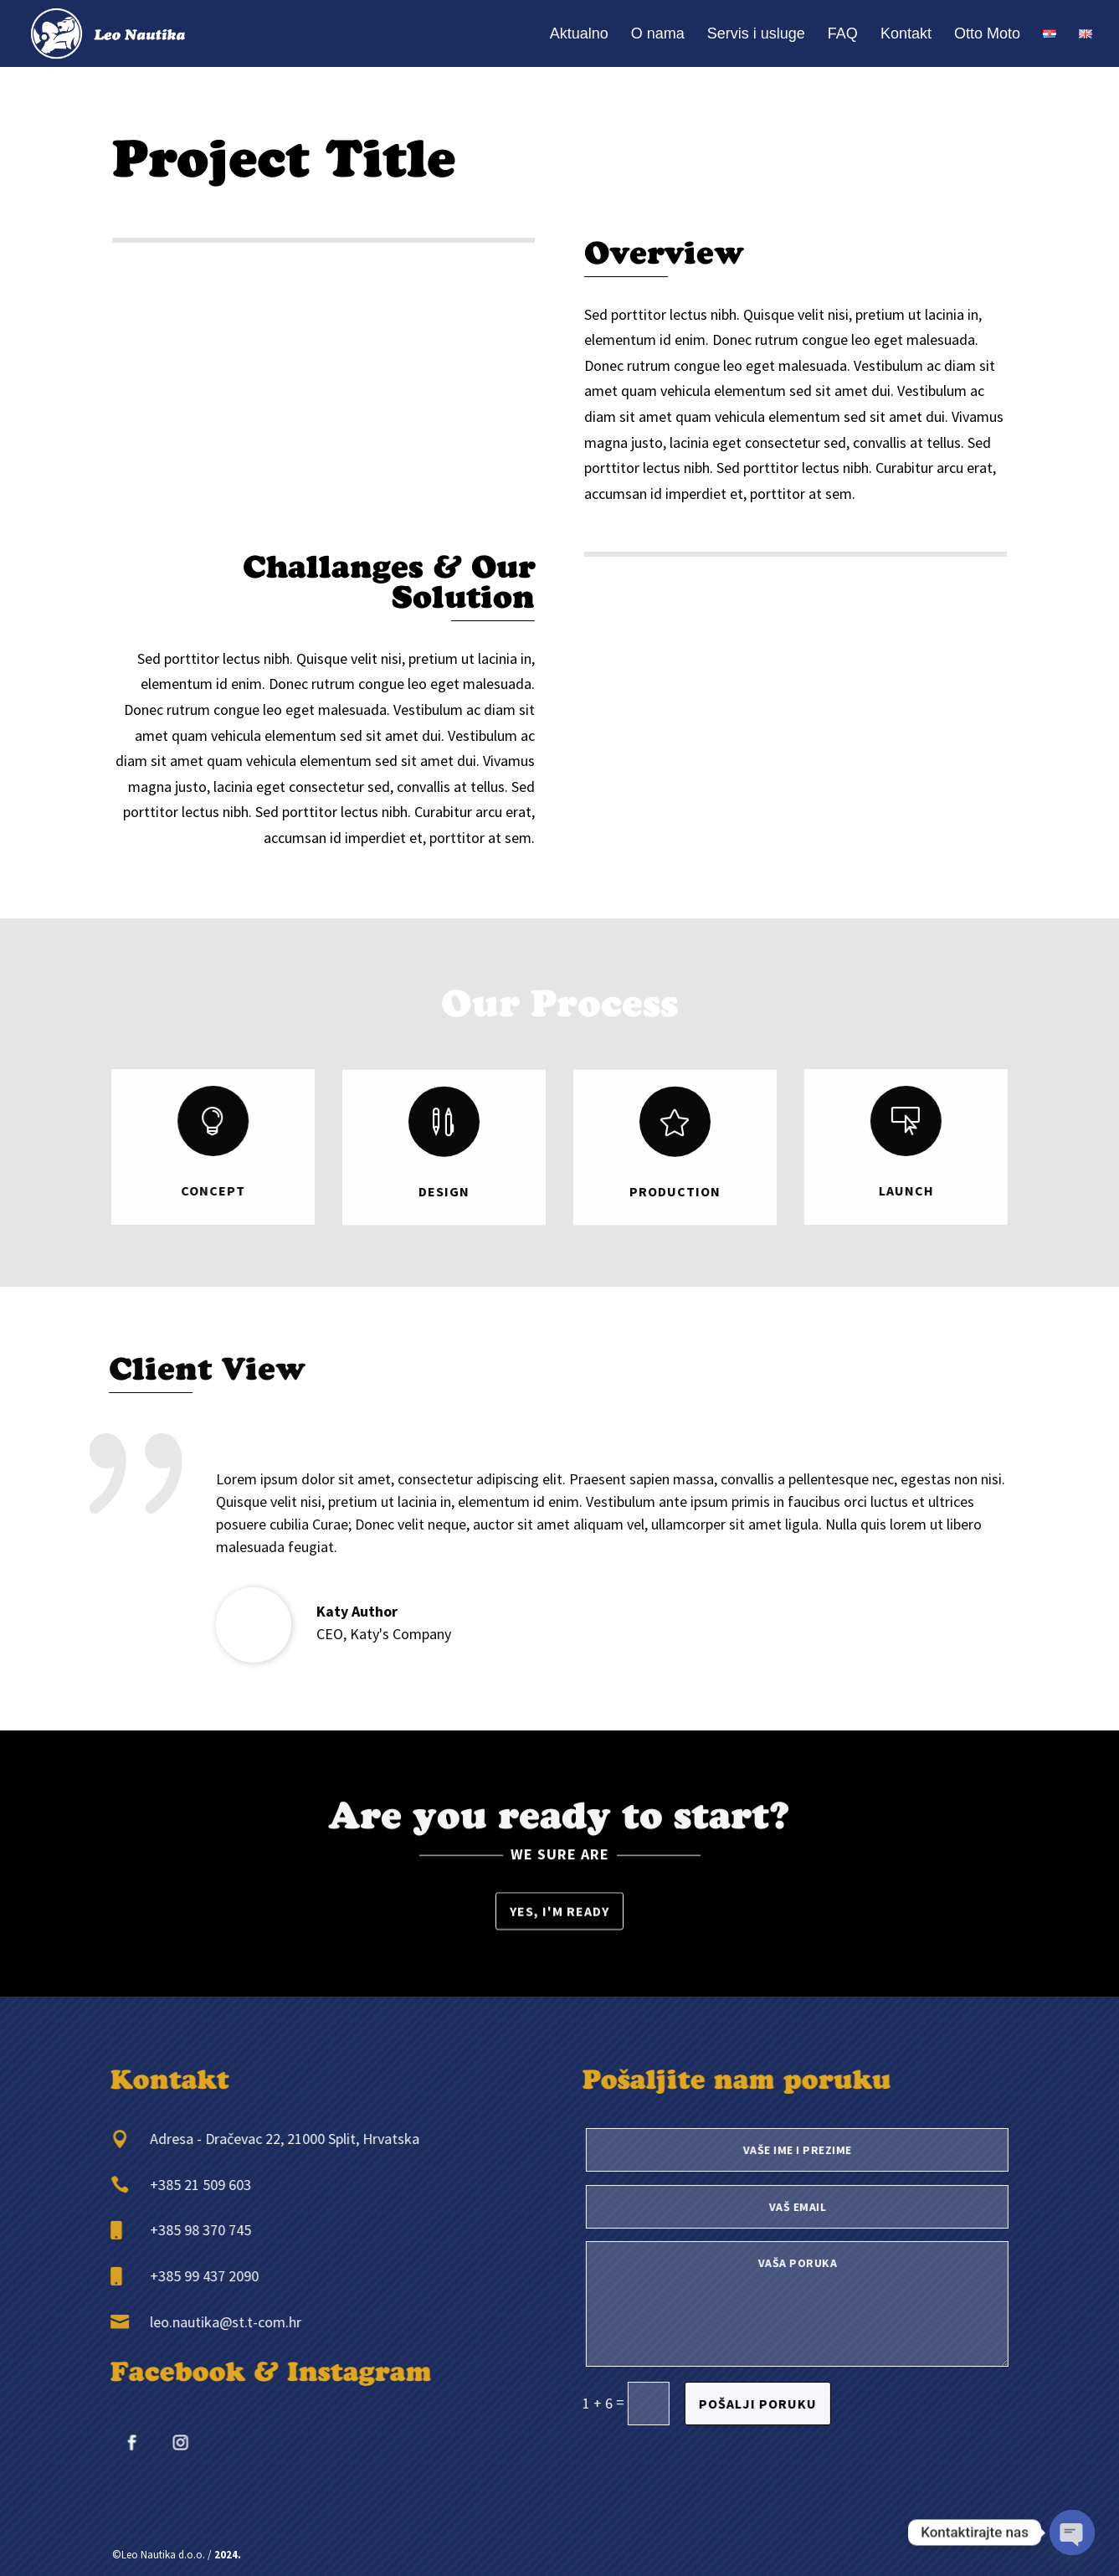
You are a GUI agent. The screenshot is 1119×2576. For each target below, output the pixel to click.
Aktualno (579, 35)
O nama (658, 35)
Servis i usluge (756, 35)
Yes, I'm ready (559, 1913)
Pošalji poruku (797, 2403)
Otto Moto (987, 35)
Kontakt (906, 35)
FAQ (843, 35)
